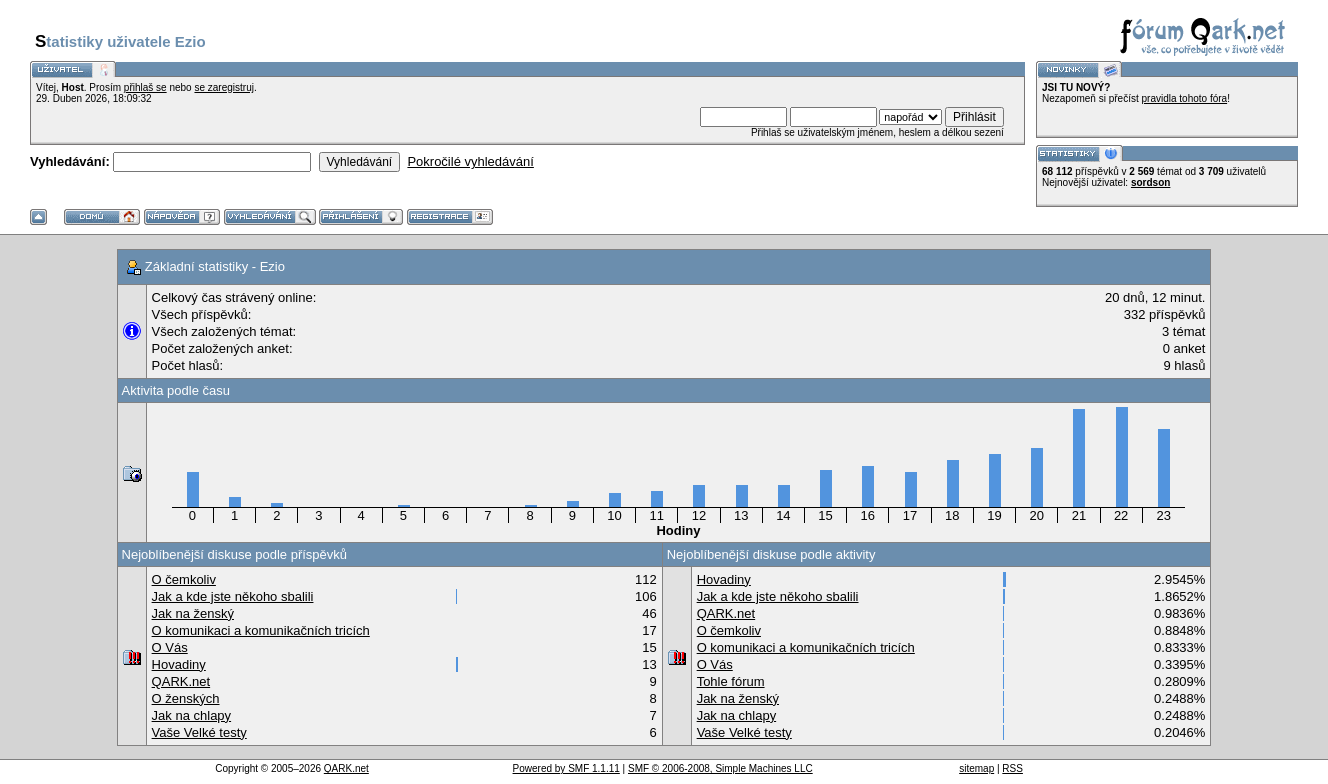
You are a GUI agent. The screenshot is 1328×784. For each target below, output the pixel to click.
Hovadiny (179, 664)
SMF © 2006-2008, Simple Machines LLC (720, 768)
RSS (1012, 768)
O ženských (186, 698)
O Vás (170, 647)
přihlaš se (145, 87)
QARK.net (181, 681)
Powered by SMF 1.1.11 (566, 768)
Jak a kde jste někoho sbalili (233, 596)
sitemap (976, 768)
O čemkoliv (184, 579)
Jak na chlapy (192, 715)
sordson (1150, 182)
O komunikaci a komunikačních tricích (261, 630)
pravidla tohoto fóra (1185, 98)
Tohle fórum (731, 681)
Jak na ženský (193, 613)
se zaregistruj (223, 87)
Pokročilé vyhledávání (470, 161)
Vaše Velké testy (199, 732)
